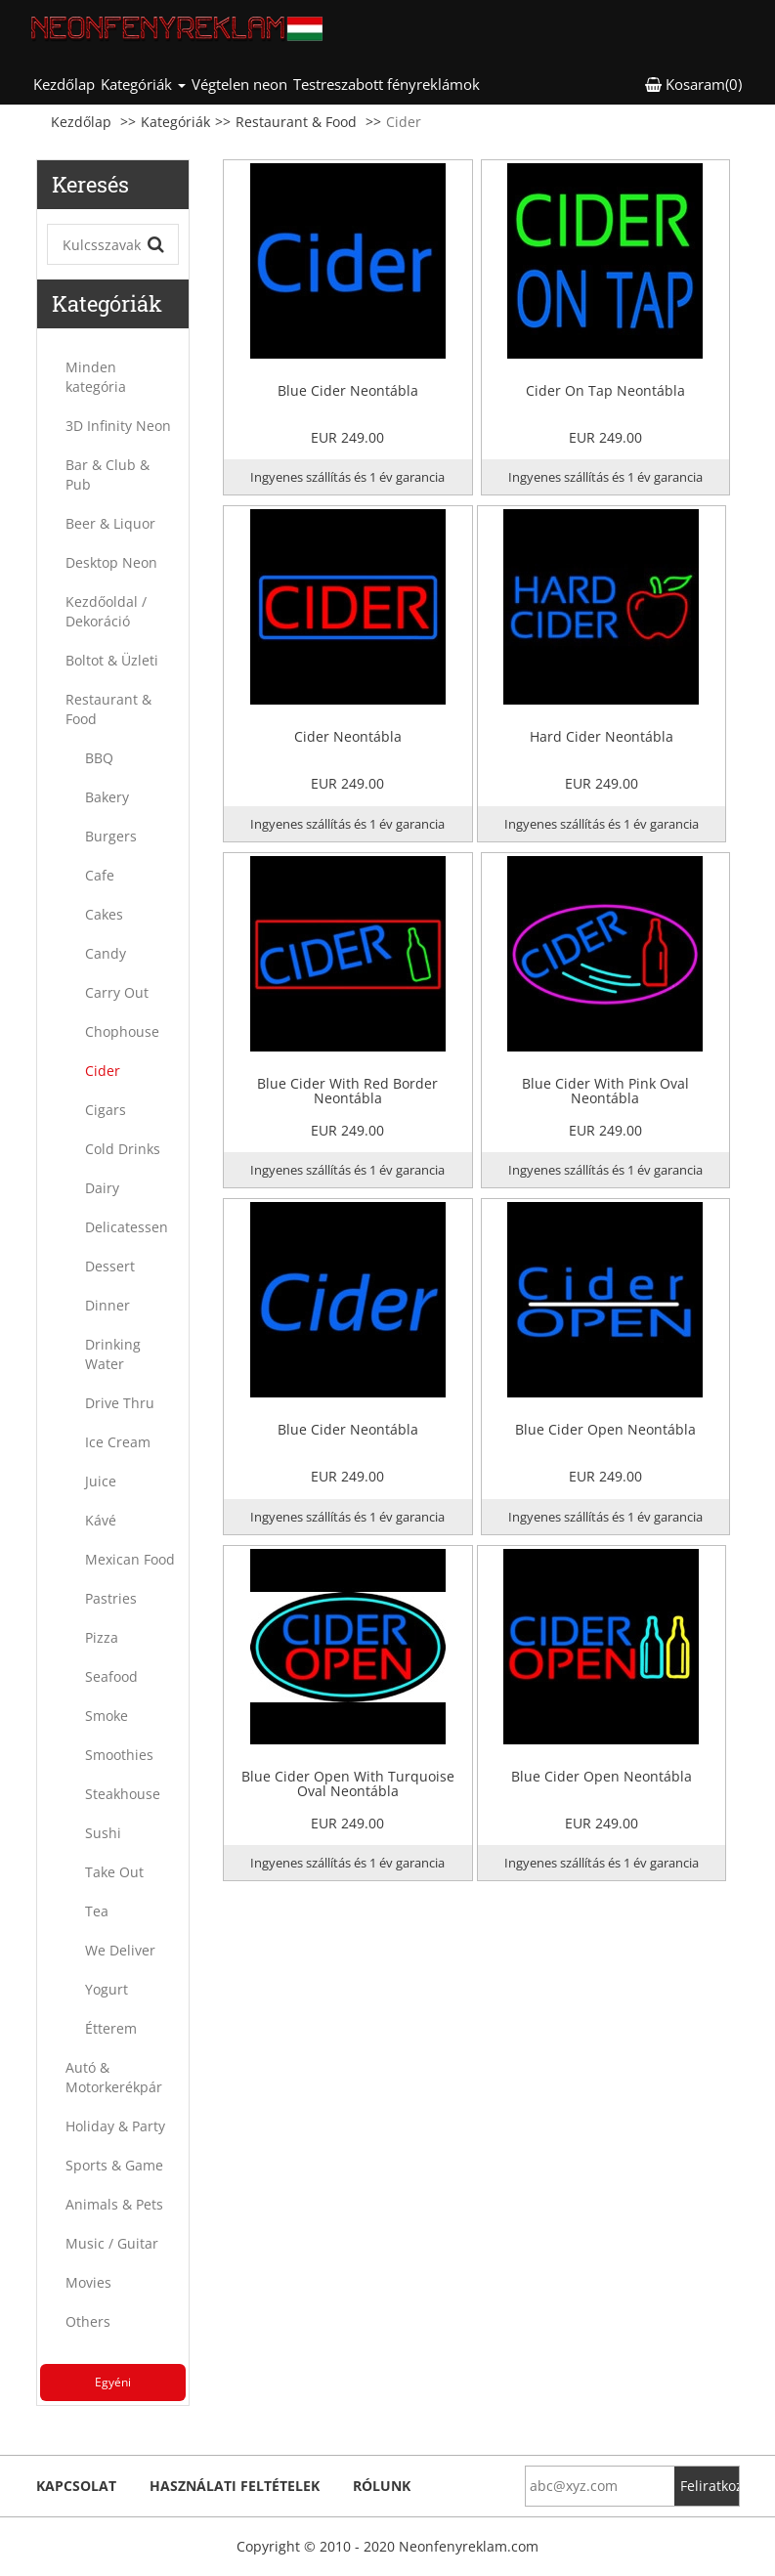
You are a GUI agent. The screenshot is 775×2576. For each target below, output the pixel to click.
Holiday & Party (115, 2126)
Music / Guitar (111, 2243)
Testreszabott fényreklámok (386, 84)
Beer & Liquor (110, 523)
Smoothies (119, 1754)
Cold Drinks (122, 1148)
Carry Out (117, 992)
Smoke (106, 1715)
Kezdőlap (65, 83)
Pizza (101, 1637)
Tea (96, 1911)
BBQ (99, 758)
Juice (100, 1481)
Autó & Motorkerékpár (113, 2077)
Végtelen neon (239, 84)
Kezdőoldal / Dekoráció (106, 611)
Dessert (110, 1266)
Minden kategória (95, 377)
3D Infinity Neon (118, 425)
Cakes (104, 914)
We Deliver (120, 1950)
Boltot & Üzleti (111, 660)
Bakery (107, 797)
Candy (105, 953)
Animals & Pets (114, 2204)
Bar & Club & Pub (107, 474)
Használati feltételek (235, 2485)
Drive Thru (119, 1403)
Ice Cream (118, 1442)
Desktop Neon (111, 562)
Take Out (114, 1872)
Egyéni (113, 2382)
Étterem (111, 2028)
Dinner (107, 1305)
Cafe (99, 875)
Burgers (111, 836)
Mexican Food (130, 1559)
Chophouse (122, 1031)
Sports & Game (114, 2165)
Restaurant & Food (296, 121)
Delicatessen (126, 1227)
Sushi (103, 1833)
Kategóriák (175, 121)
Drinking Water (113, 1354)
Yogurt (106, 1989)
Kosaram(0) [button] (693, 84)
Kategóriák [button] (143, 84)
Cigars (105, 1109)
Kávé (100, 1520)
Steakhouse (122, 1793)
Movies (88, 2282)
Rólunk (381, 2485)
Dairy (102, 1188)
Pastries (111, 1598)
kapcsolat (76, 2485)
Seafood (111, 1676)
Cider (102, 1070)
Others (87, 2321)
